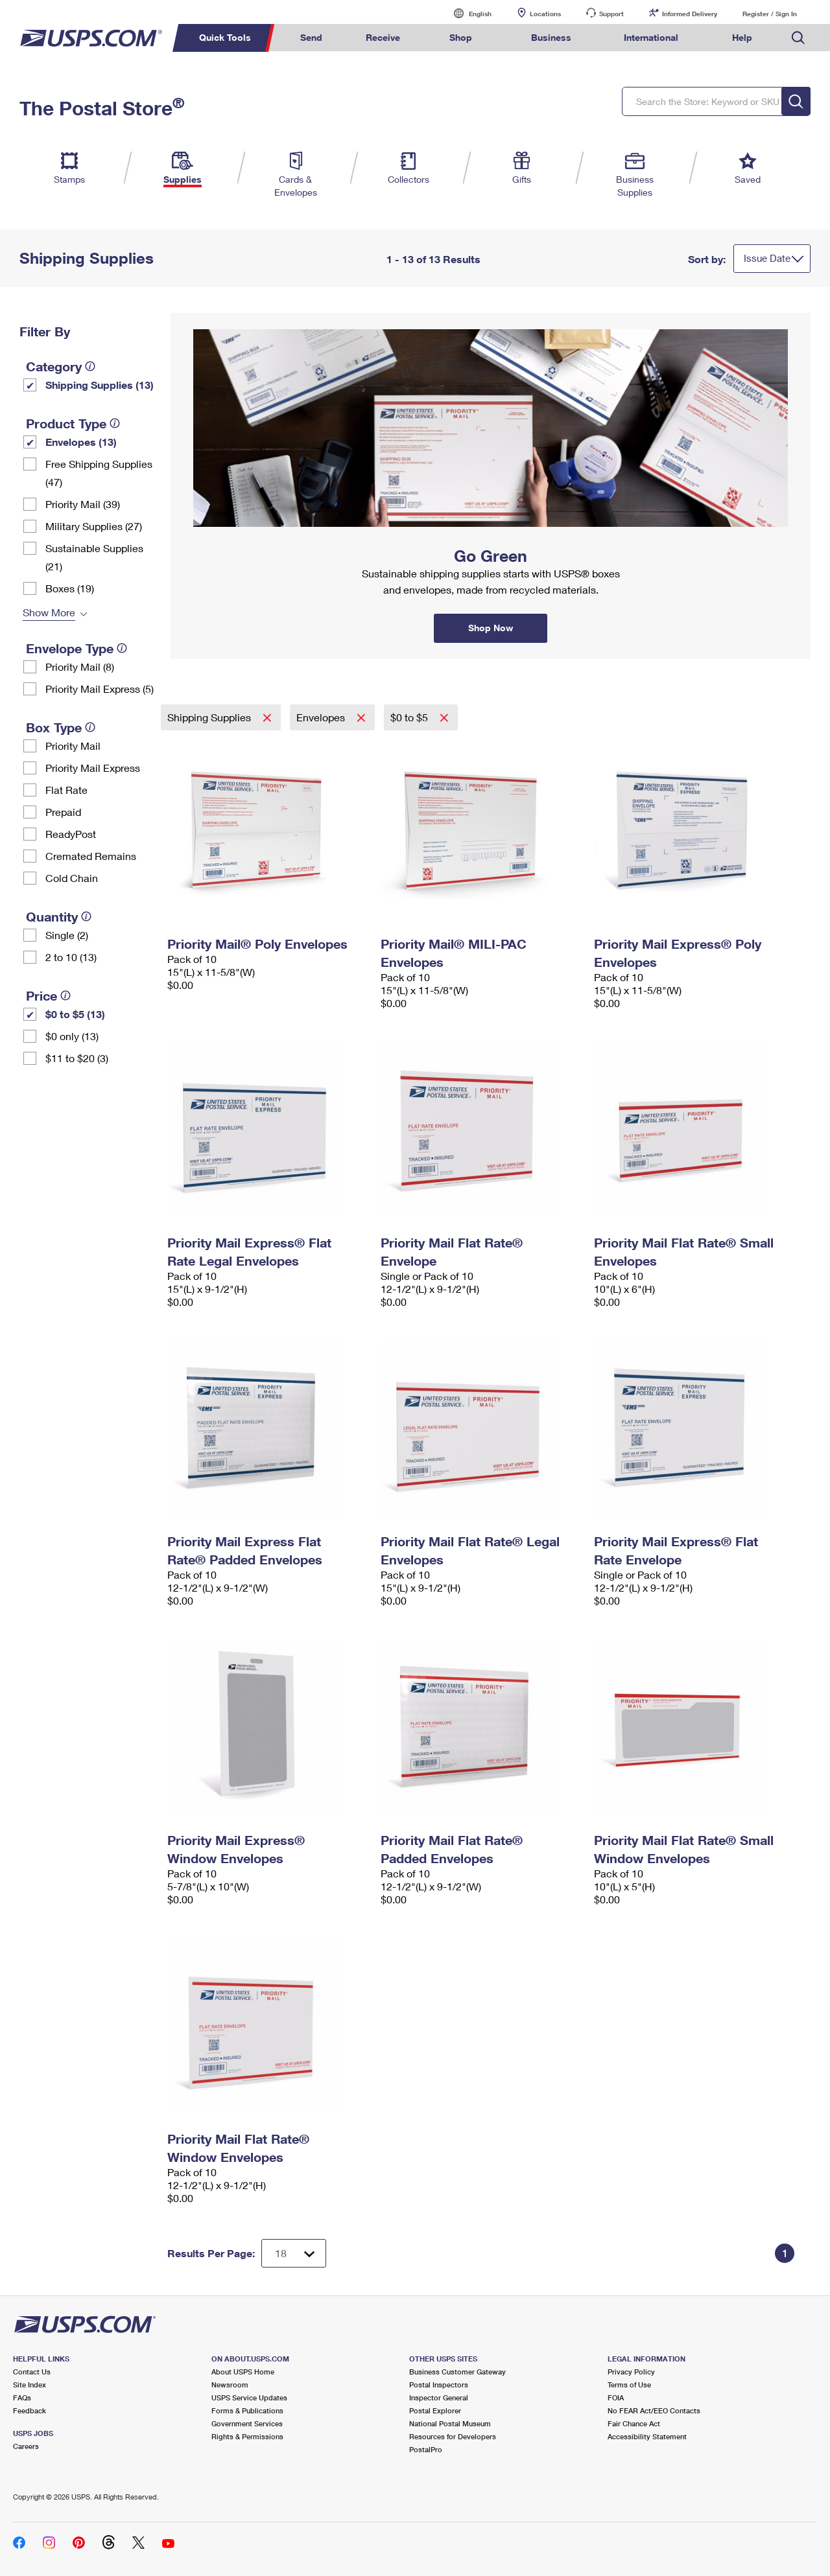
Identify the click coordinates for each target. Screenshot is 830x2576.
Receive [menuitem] (383, 37)
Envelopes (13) (81, 441)
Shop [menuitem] (460, 37)
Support (611, 13)
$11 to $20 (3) (76, 1058)
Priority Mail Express (92, 767)
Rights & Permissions (247, 2436)
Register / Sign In (769, 13)
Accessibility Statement (647, 2436)
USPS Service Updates (249, 2397)
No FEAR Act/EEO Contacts (654, 2410)
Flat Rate (66, 789)
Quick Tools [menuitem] (225, 37)
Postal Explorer (435, 2410)
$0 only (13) (72, 1036)
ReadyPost (70, 834)
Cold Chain (71, 878)
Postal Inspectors (438, 2384)
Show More (49, 612)
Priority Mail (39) (82, 504)
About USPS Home (242, 2371)
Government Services (247, 2423)
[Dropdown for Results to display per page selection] (293, 2253)
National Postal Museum (450, 2423)
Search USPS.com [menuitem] (798, 38)
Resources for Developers (452, 2436)
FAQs (22, 2397)
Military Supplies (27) (93, 526)
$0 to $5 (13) (75, 1014)
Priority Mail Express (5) (99, 688)
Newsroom (229, 2384)
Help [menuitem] (742, 37)
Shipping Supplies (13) (99, 384)
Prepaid (63, 812)
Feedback (29, 2410)
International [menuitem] (651, 37)
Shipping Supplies (210, 717)
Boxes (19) (69, 588)
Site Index (29, 2384)
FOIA (616, 2397)
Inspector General (438, 2397)
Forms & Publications (247, 2410)
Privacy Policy (631, 2371)
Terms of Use (629, 2384)
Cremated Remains (90, 856)
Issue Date (767, 258)
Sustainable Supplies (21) (94, 557)
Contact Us (32, 2371)
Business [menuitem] (551, 37)
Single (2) (66, 935)
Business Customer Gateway (457, 2371)
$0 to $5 (410, 717)
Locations (545, 13)
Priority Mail (73, 745)
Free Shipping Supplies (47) (98, 473)
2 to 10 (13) (71, 957)
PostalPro (425, 2449)
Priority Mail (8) (79, 666)
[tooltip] (90, 366)
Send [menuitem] (311, 37)
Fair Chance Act (634, 2423)
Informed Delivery (689, 13)
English (467, 13)
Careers (26, 2446)
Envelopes (322, 717)
